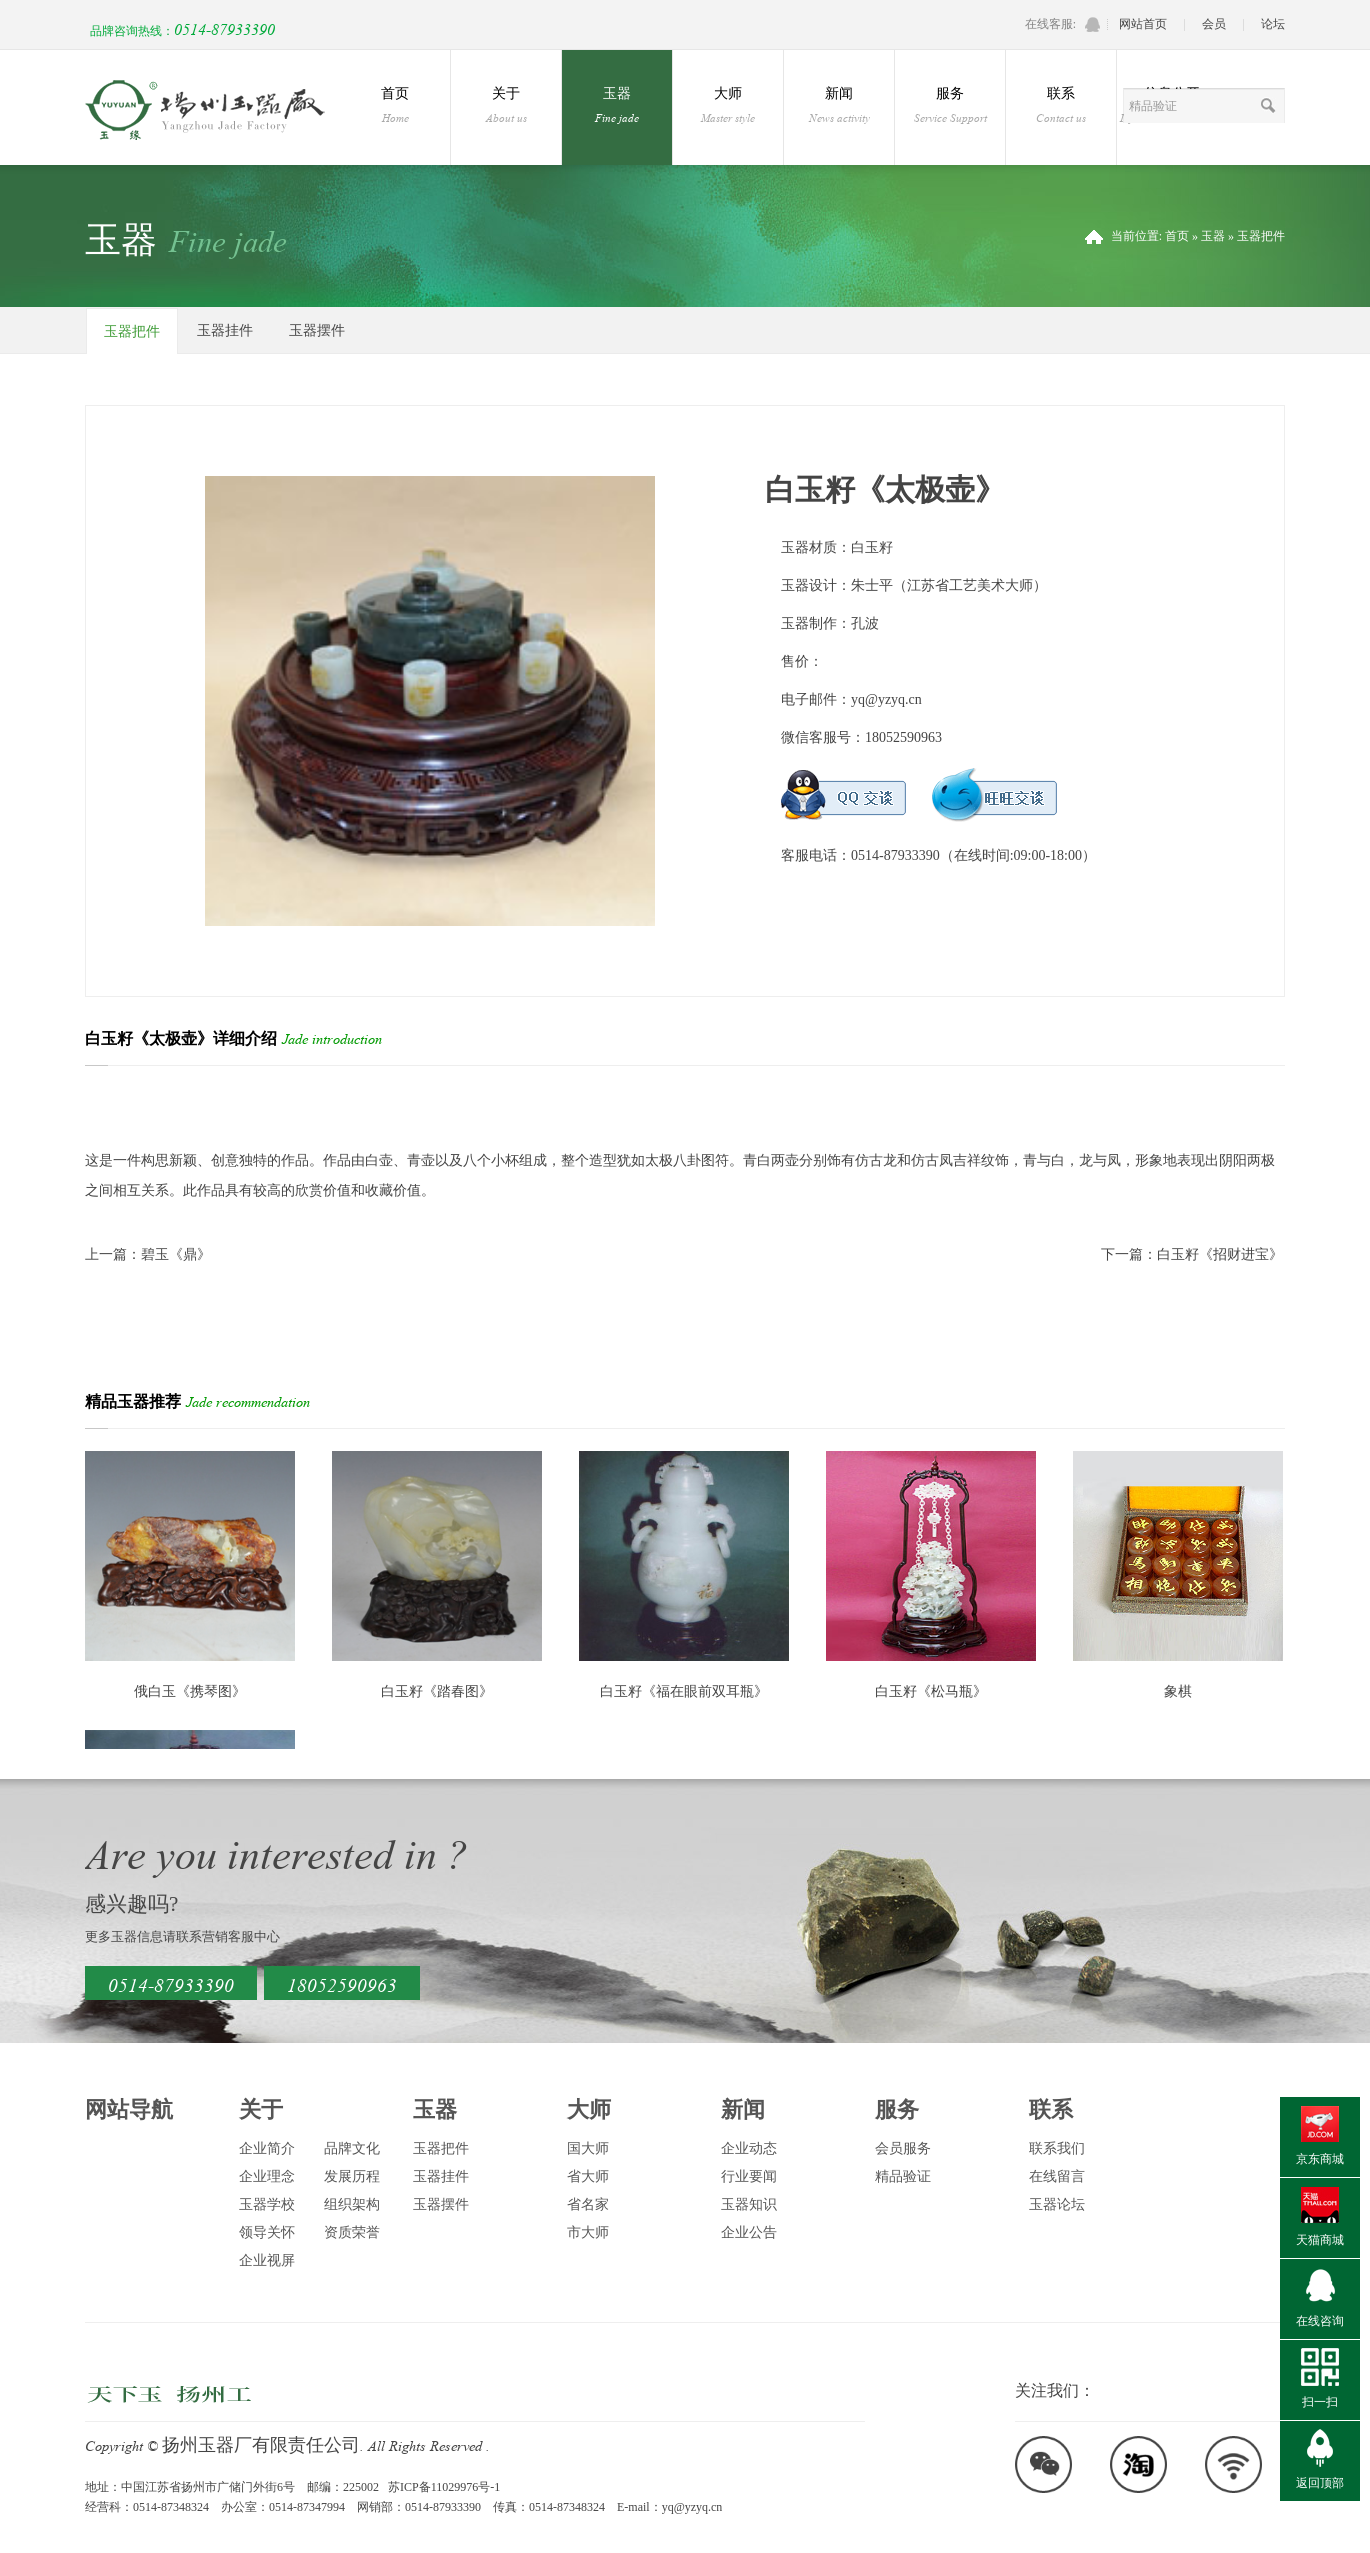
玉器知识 (749, 2204)
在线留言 (1057, 2176)
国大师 (588, 2148)
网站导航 (129, 2109)
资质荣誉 (352, 2232)
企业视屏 (267, 2260)
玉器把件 (1261, 236)
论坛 (1273, 24)
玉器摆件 (317, 330)
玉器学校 (267, 2204)
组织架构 (352, 2204)
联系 (1061, 106)
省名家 (588, 2204)
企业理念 (267, 2176)
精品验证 (903, 2176)
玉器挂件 (225, 330)
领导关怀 (267, 2232)
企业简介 (267, 2148)
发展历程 (352, 2176)
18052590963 (342, 1983)
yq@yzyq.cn (886, 699)
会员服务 (903, 2148)
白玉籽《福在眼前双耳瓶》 (684, 1691)
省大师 (588, 2176)
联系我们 (1057, 2148)
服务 (950, 106)
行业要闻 (749, 2176)
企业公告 (749, 2232)
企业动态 (749, 2148)
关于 (506, 106)
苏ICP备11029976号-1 (444, 2487)
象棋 (1178, 1691)
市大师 (588, 2232)
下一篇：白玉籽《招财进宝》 (1192, 1254)
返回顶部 (1320, 2483)
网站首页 (1143, 24)
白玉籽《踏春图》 (437, 1691)
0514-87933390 (171, 1983)
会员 (1214, 24)
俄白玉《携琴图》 (190, 1691)
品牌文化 (352, 2148)
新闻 (839, 106)
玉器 (617, 106)
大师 (728, 106)
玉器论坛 (1057, 2204)
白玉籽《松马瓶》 (931, 1691)
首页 (395, 106)
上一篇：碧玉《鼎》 (148, 1254)
